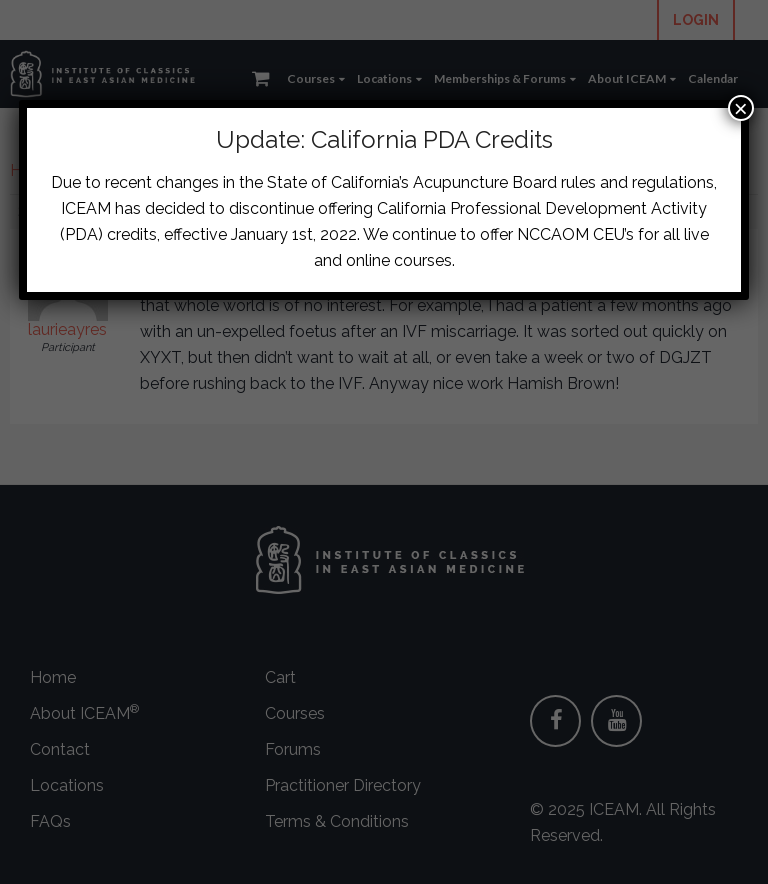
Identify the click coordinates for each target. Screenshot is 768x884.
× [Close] (741, 108)
